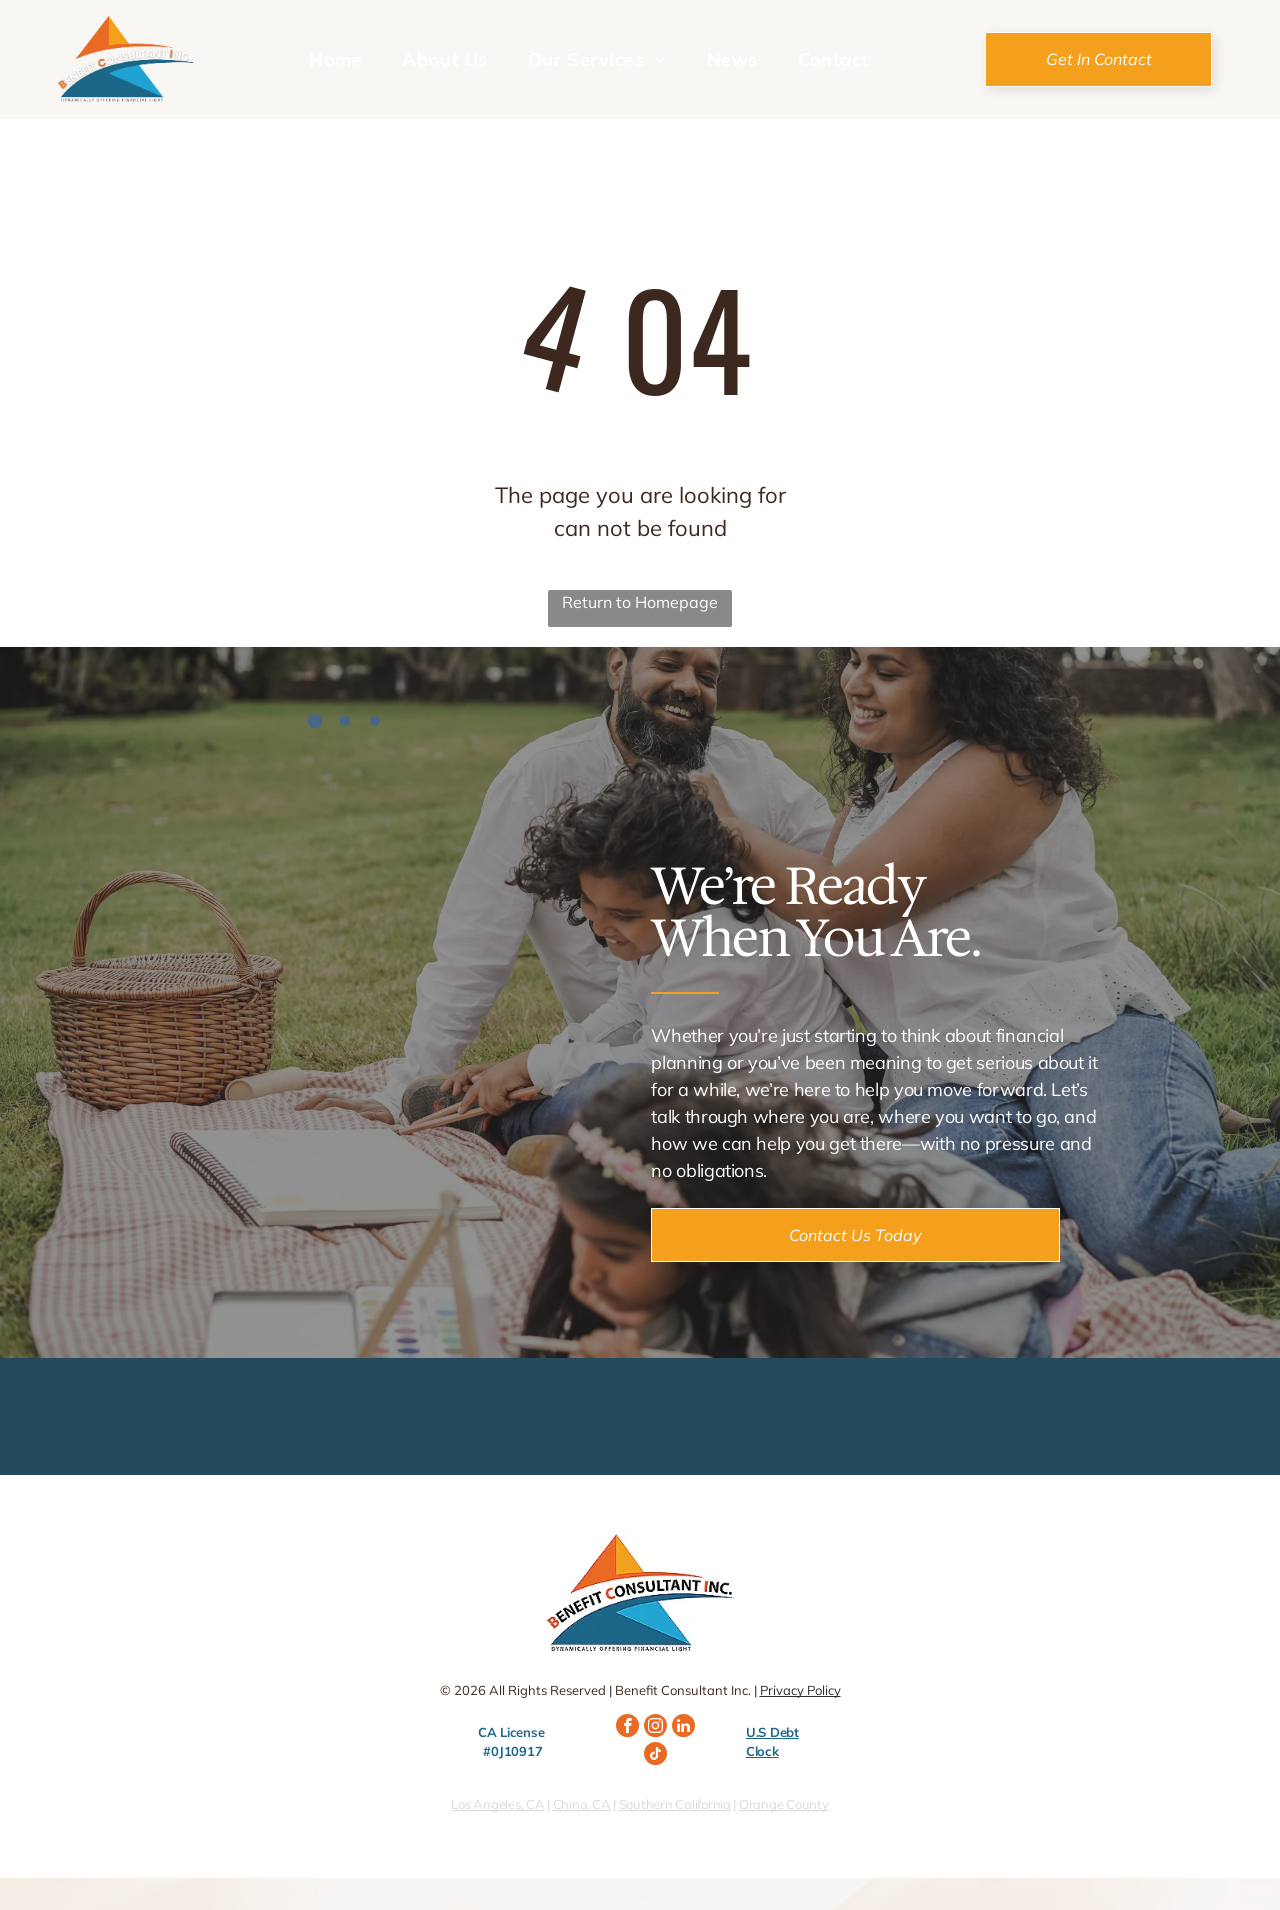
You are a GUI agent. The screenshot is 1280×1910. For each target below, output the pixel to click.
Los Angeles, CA (497, 1804)
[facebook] (627, 1728)
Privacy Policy (800, 1690)
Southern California (675, 1804)
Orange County (784, 1804)
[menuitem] (335, 59)
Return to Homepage (640, 602)
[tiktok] (655, 1756)
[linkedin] (683, 1728)
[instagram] (655, 1728)
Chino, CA (582, 1804)
